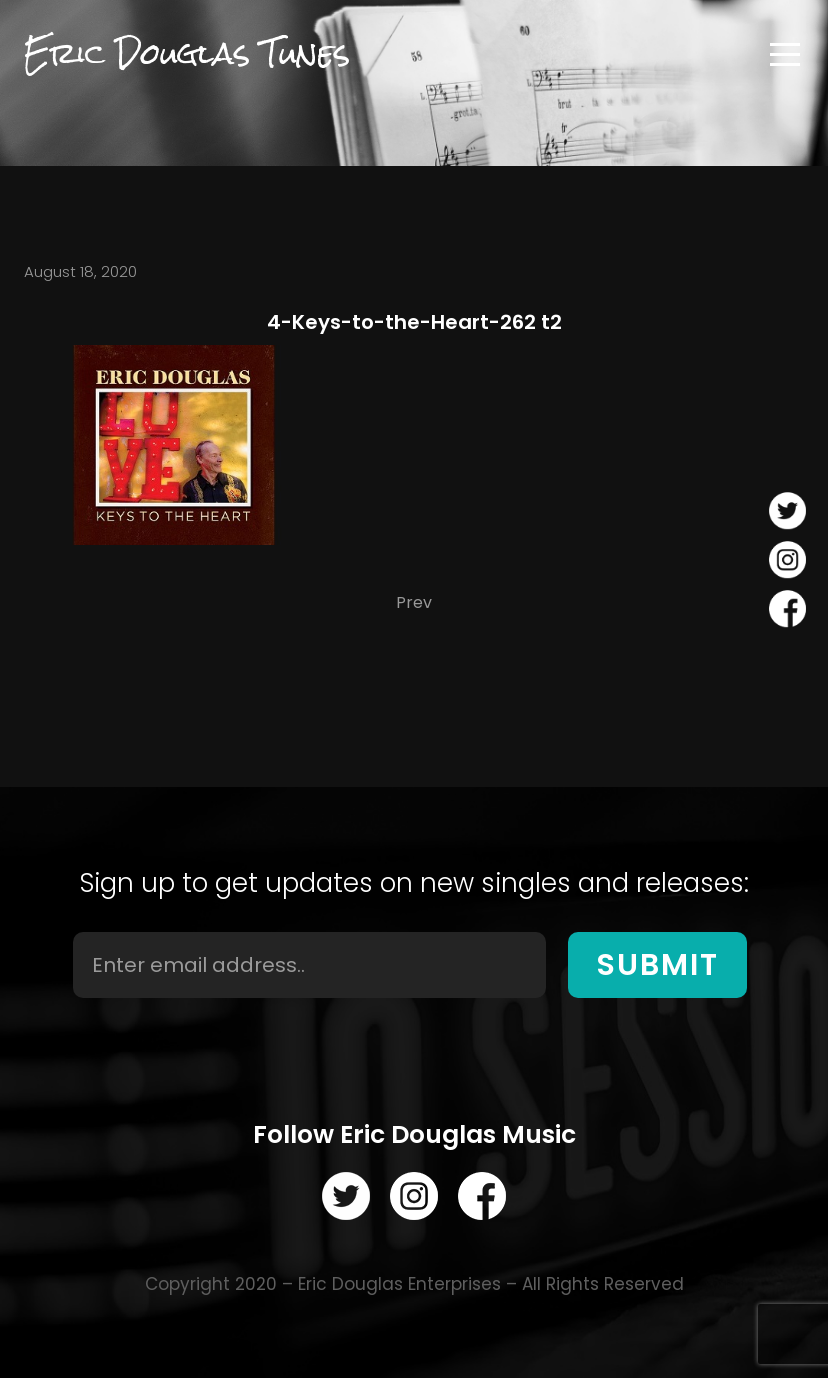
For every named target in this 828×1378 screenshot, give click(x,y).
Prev (414, 602)
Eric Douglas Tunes (187, 54)
